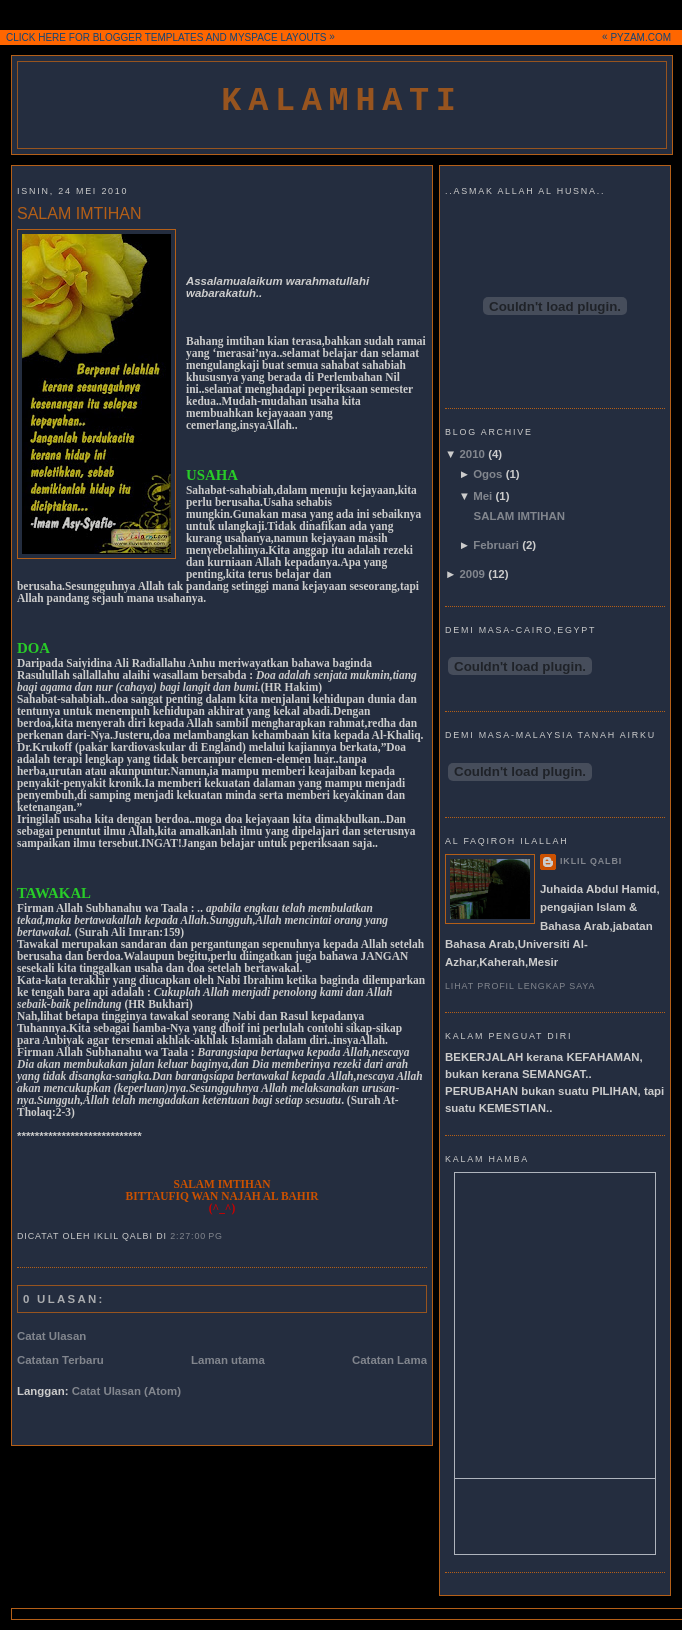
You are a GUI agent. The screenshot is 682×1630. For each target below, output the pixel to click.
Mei (482, 496)
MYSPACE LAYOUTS (278, 37)
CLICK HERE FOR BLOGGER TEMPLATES (104, 37)
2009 (472, 574)
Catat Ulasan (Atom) (126, 1391)
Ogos (487, 474)
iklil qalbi (591, 861)
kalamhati (341, 101)
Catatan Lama (389, 1360)
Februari (496, 545)
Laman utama (228, 1360)
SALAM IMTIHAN (79, 213)
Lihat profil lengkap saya (520, 986)
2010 (472, 454)
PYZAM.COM (640, 37)
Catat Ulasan (51, 1336)
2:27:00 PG (196, 1236)
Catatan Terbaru (60, 1360)
